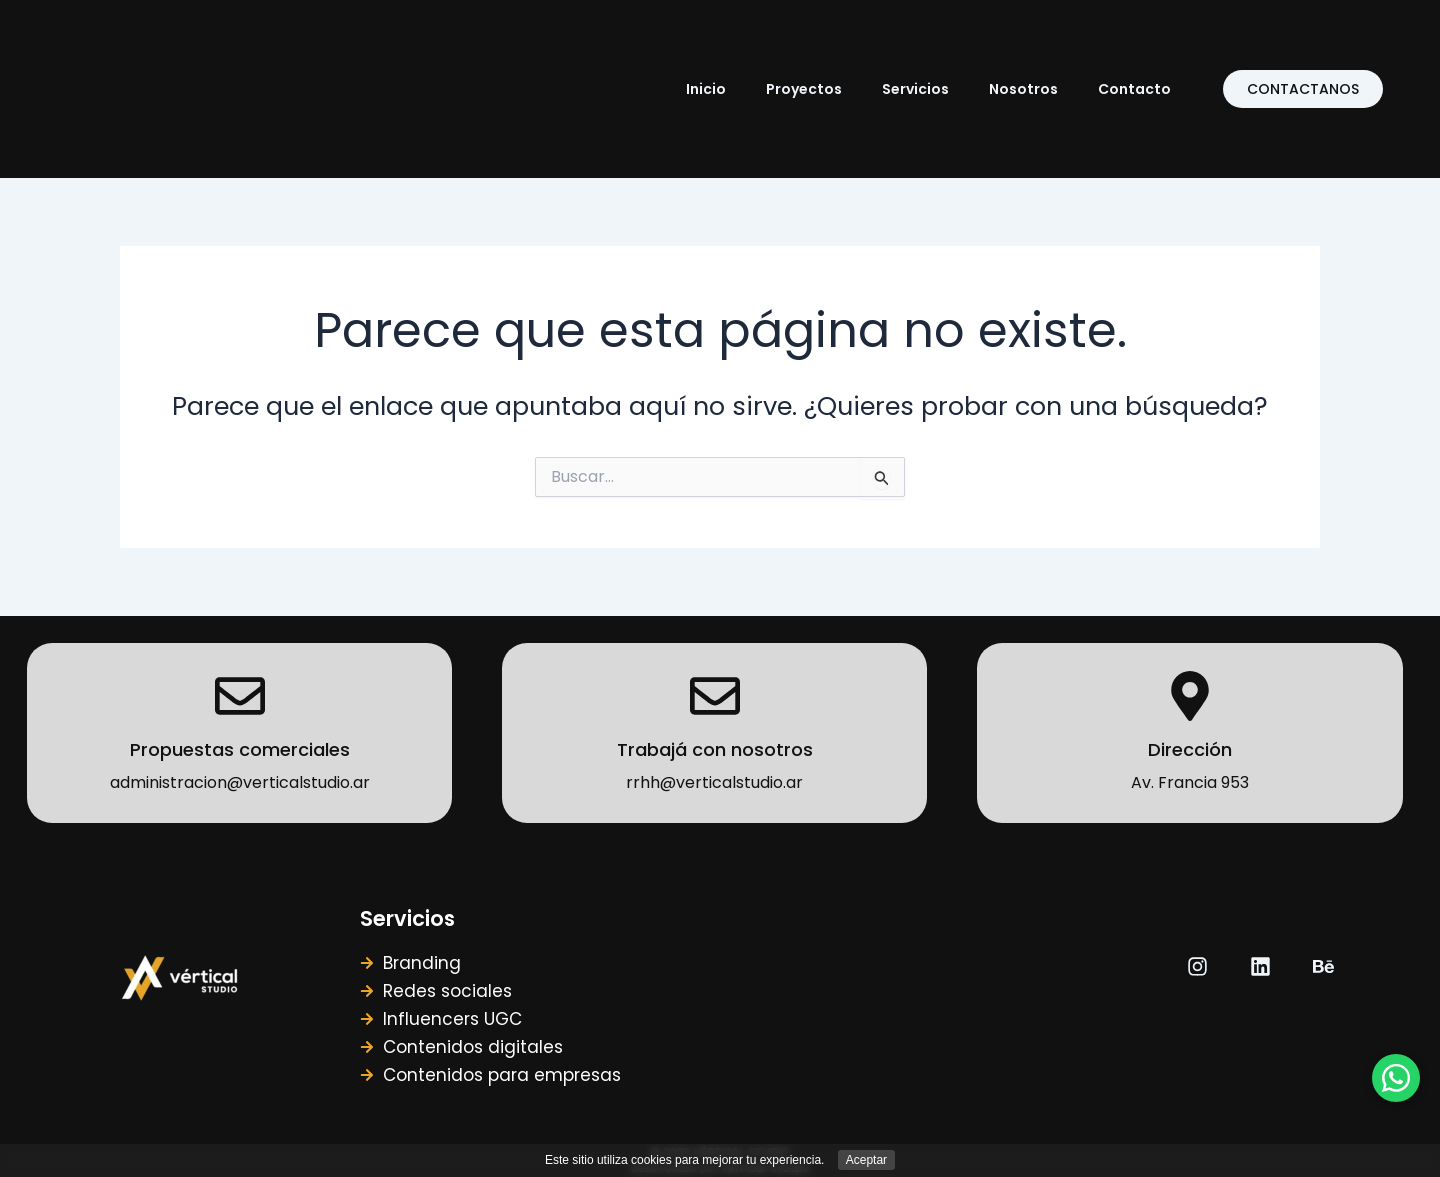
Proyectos (804, 89)
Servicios (915, 89)
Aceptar (866, 1160)
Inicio (706, 89)
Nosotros (1023, 89)
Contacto (1134, 89)
